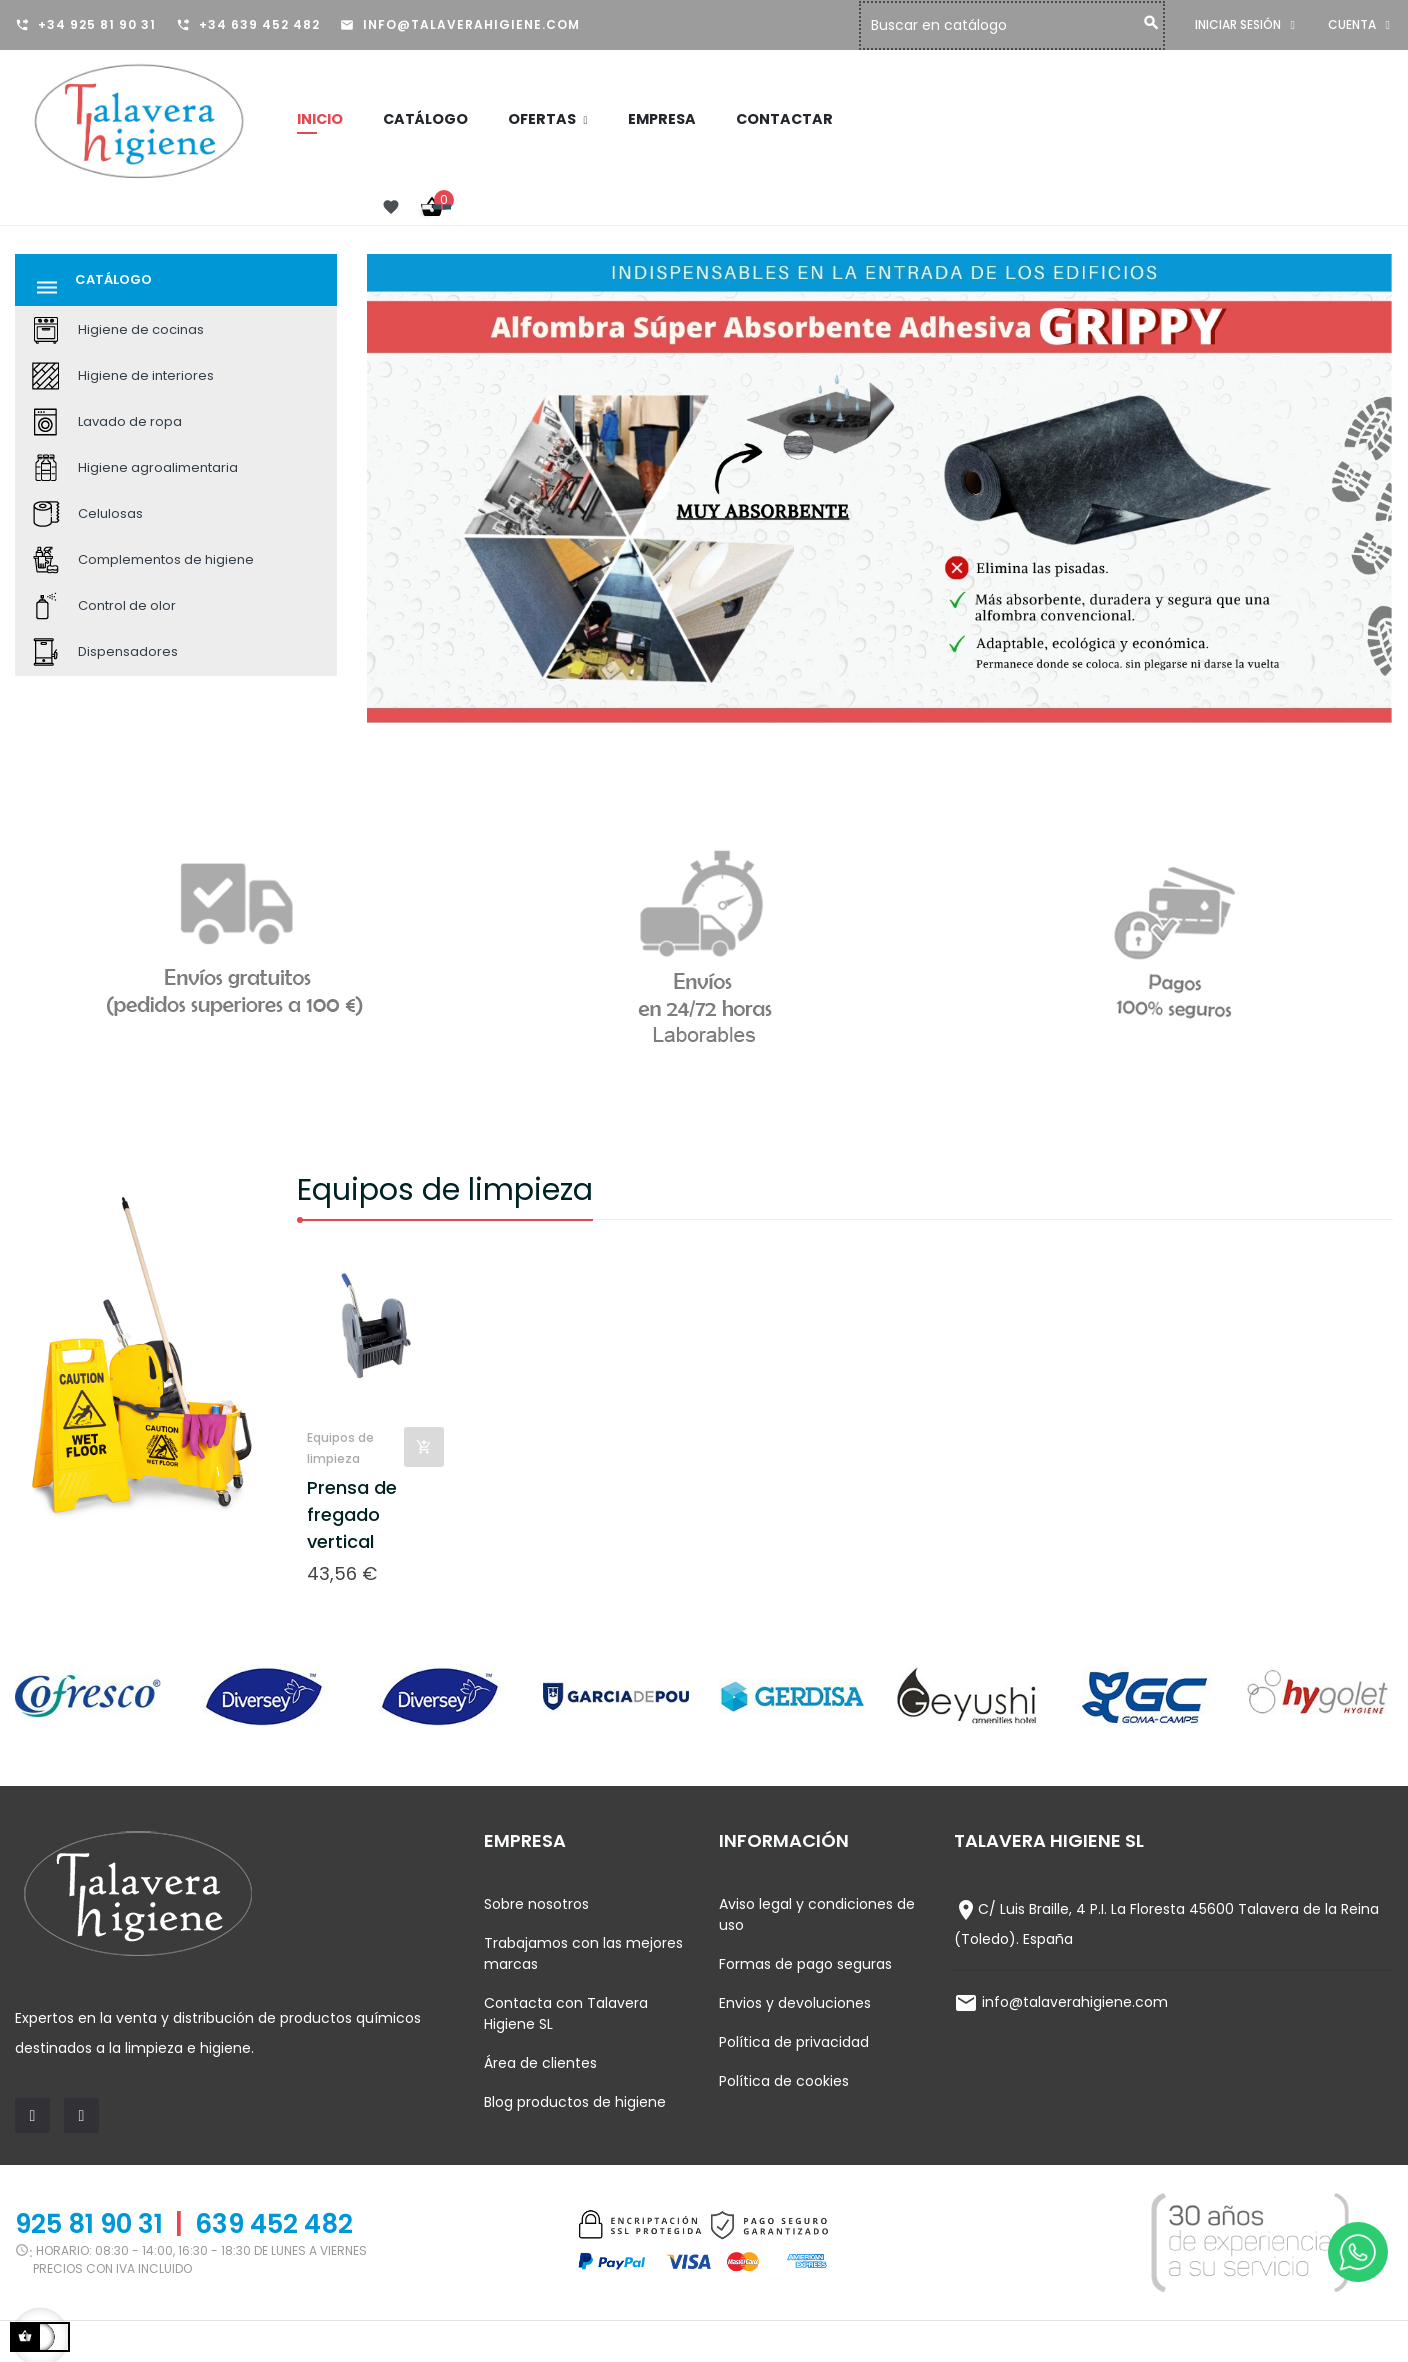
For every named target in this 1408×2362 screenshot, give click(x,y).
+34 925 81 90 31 (97, 24)
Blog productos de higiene (575, 2102)
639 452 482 (274, 2224)
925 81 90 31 (89, 2224)
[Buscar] (1017, 25)
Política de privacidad (794, 2042)
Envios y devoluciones (795, 2003)
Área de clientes (540, 2063)
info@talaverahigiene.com (471, 24)
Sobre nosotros (536, 1904)
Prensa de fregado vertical (352, 1514)
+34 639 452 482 (259, 24)
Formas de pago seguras (805, 1964)
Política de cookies (784, 2081)
